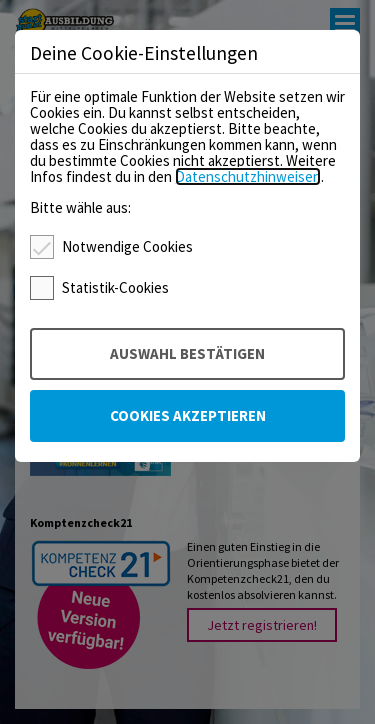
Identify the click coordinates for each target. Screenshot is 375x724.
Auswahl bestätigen (187, 353)
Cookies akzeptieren (188, 415)
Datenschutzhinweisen (248, 176)
